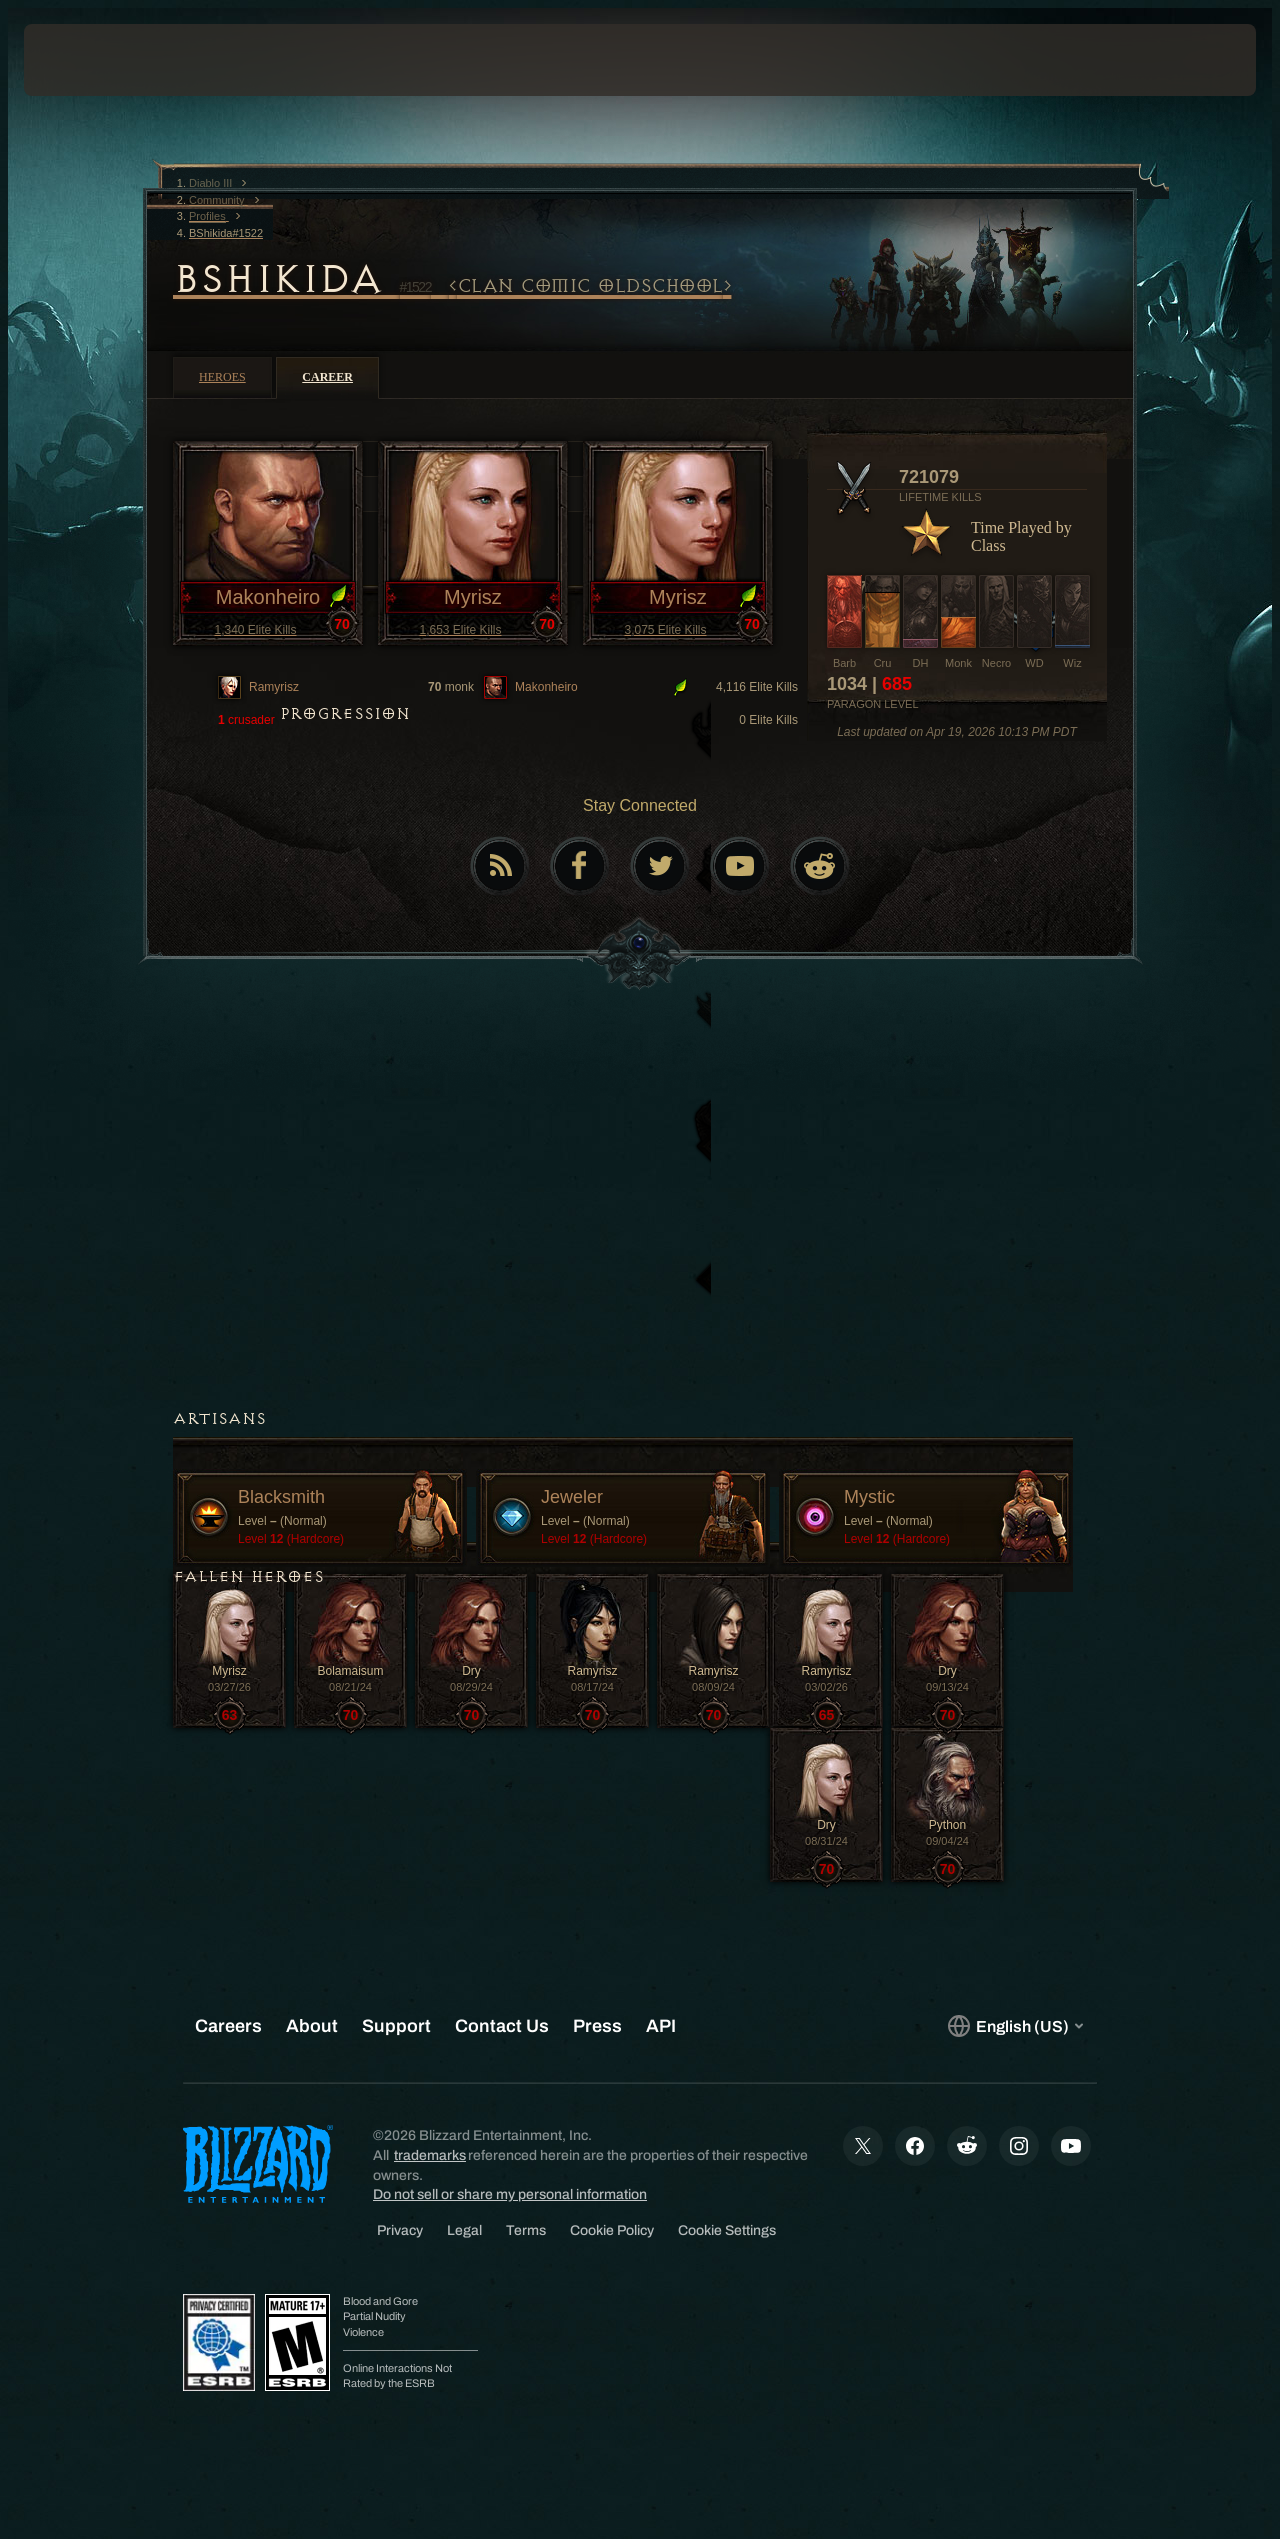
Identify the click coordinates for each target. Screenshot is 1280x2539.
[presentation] (86, 60)
